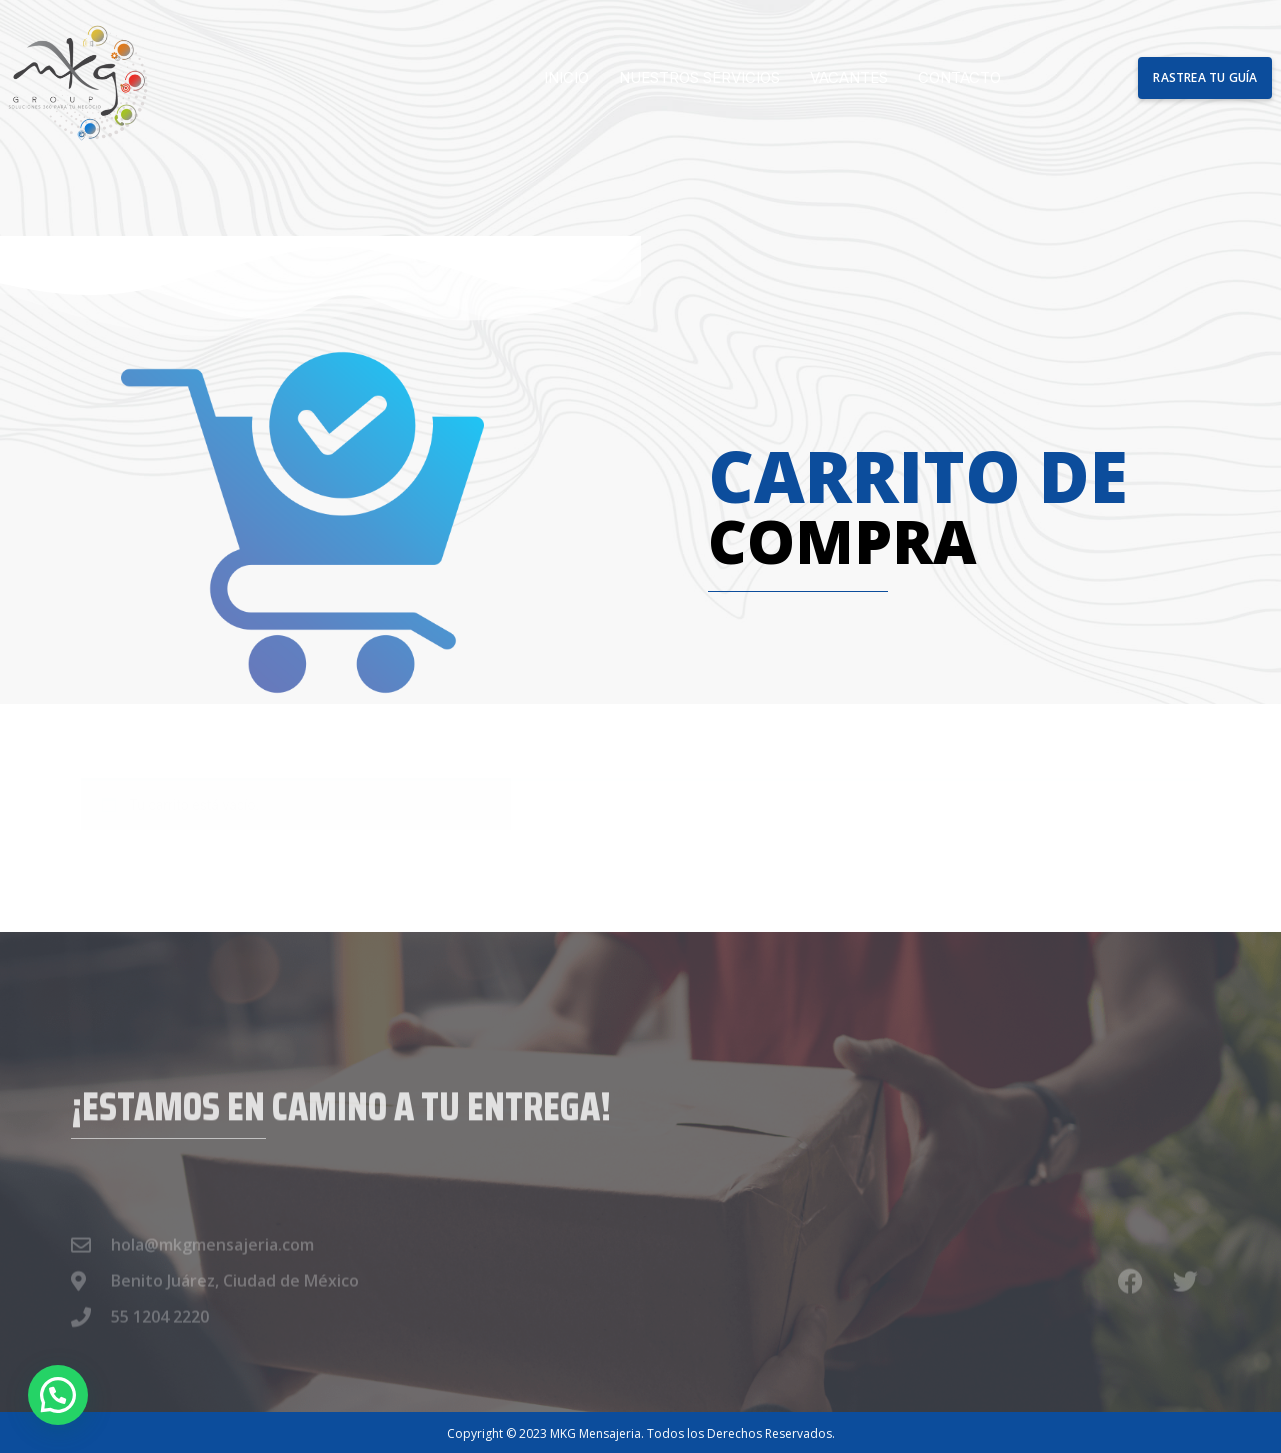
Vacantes (849, 77)
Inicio (566, 77)
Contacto (959, 77)
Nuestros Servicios (699, 77)
